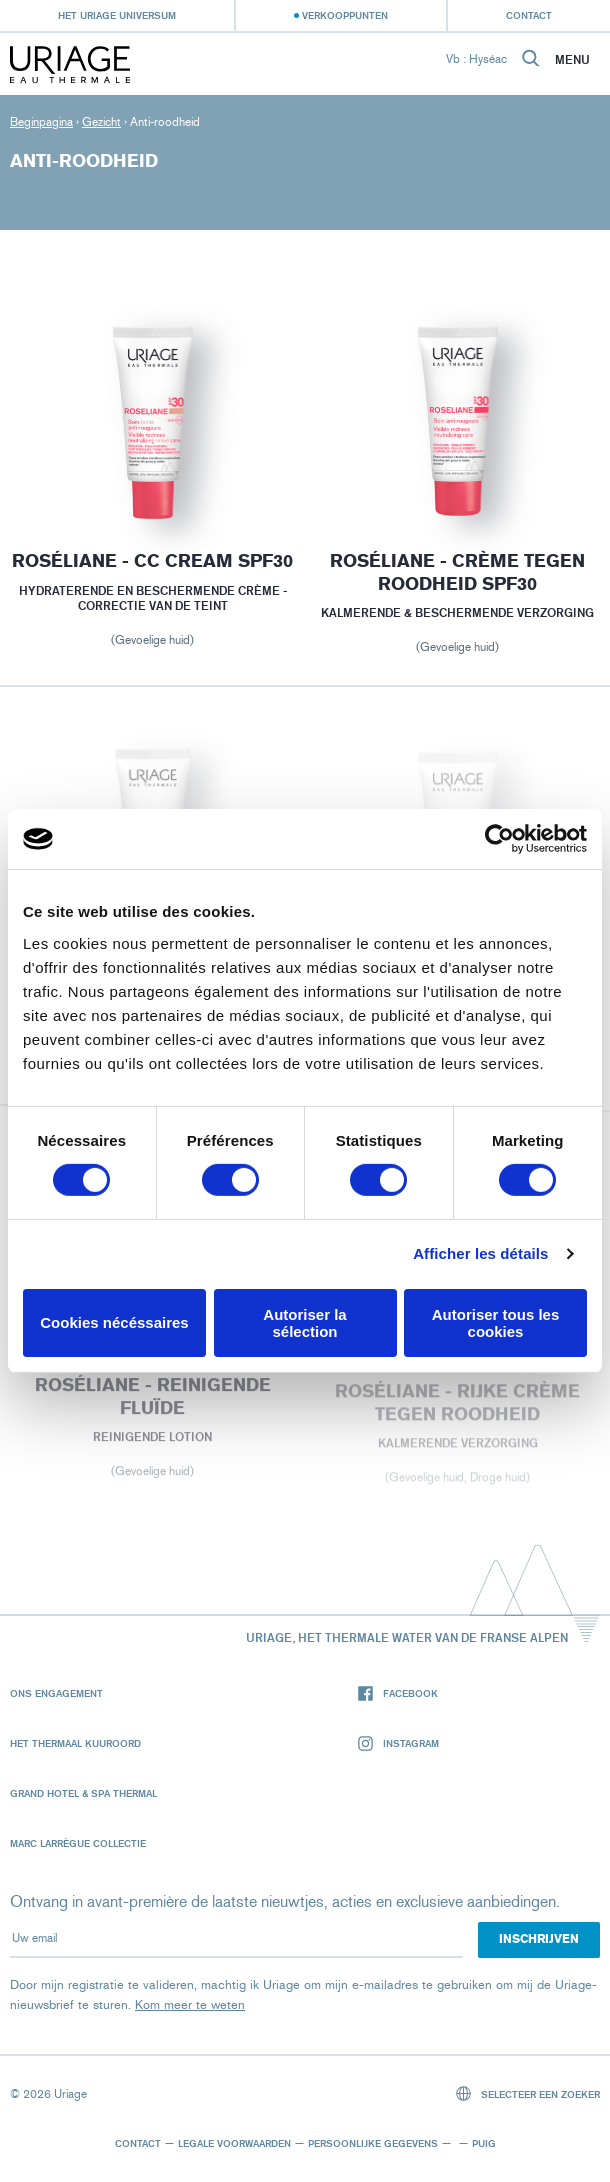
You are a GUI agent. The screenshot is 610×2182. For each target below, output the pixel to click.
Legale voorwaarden (234, 2143)
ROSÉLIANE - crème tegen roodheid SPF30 (457, 572)
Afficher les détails (480, 1253)
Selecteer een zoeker (528, 2093)
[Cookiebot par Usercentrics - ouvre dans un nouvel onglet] (499, 839)
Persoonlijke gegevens (373, 2143)
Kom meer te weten (190, 2004)
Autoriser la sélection (304, 1323)
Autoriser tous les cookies (496, 1323)
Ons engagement (56, 1693)
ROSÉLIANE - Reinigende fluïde (152, 1403)
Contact (529, 15)
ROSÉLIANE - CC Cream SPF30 (152, 561)
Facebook (398, 1693)
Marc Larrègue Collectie (78, 1843)
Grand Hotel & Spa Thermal (83, 1793)
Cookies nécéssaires (114, 1322)
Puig (484, 2143)
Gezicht (101, 122)
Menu (572, 60)
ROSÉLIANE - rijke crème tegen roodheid (457, 1410)
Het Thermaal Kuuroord (75, 1743)
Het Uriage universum (117, 15)
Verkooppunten (345, 15)
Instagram (398, 1743)
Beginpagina (41, 122)
